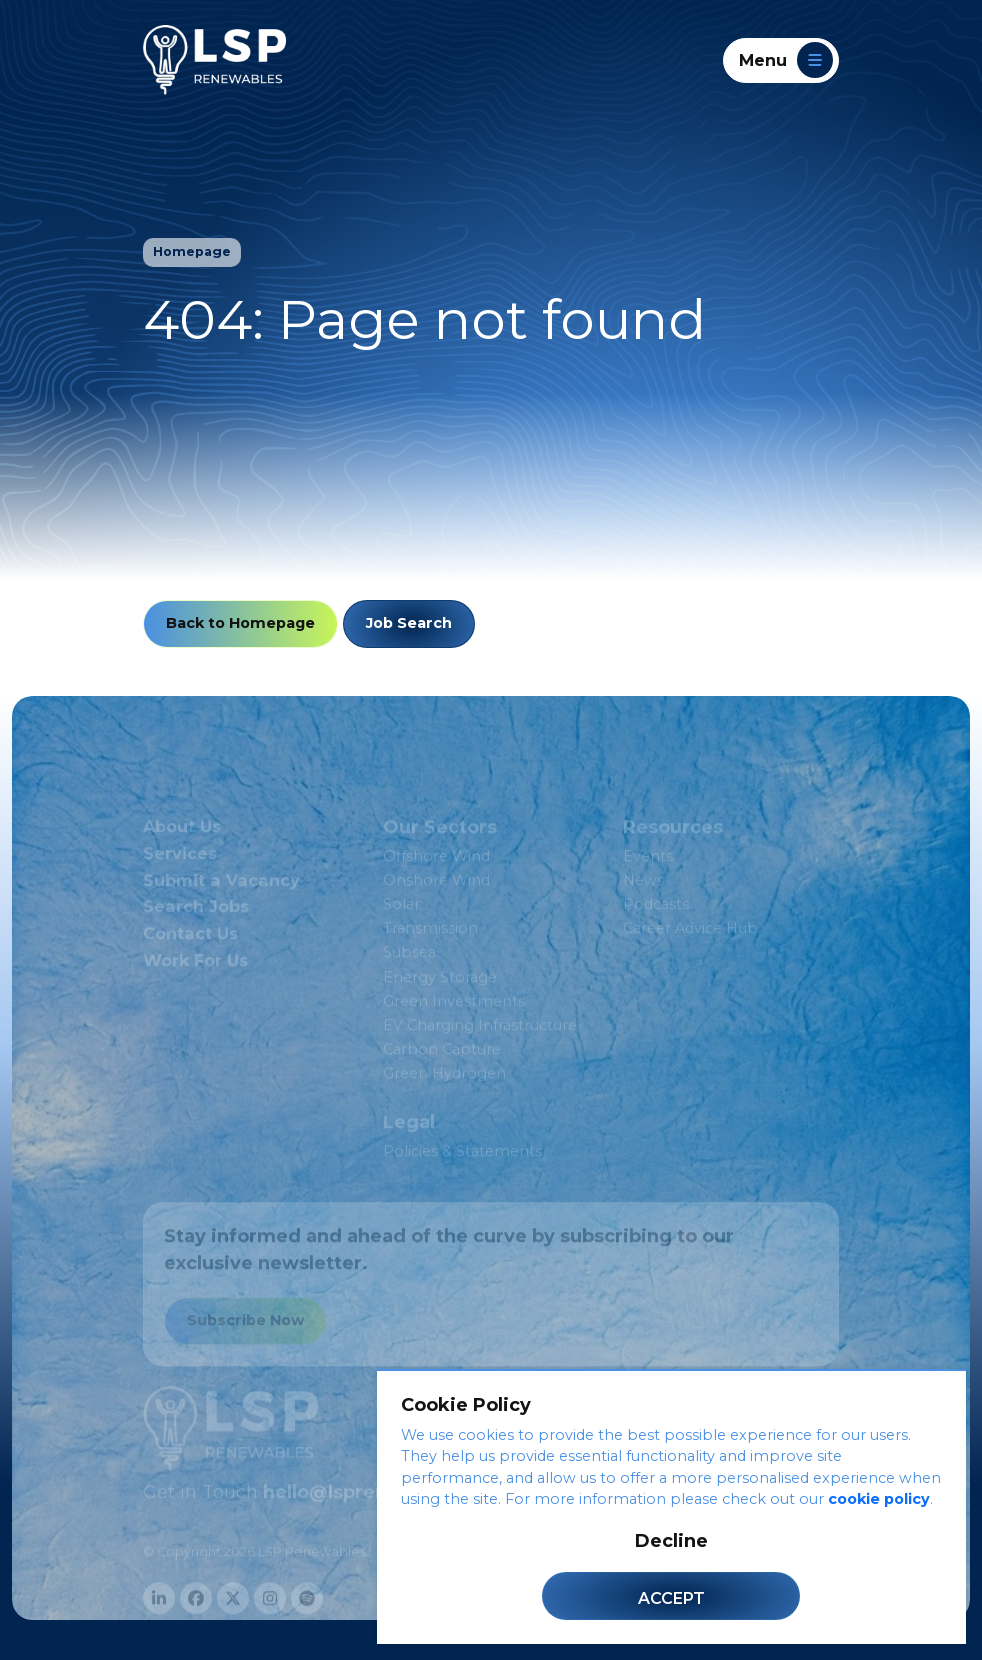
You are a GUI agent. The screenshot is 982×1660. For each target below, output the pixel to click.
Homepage (192, 251)
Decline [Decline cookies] (671, 1541)
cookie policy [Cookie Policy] (879, 1499)
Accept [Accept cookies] (671, 1598)
